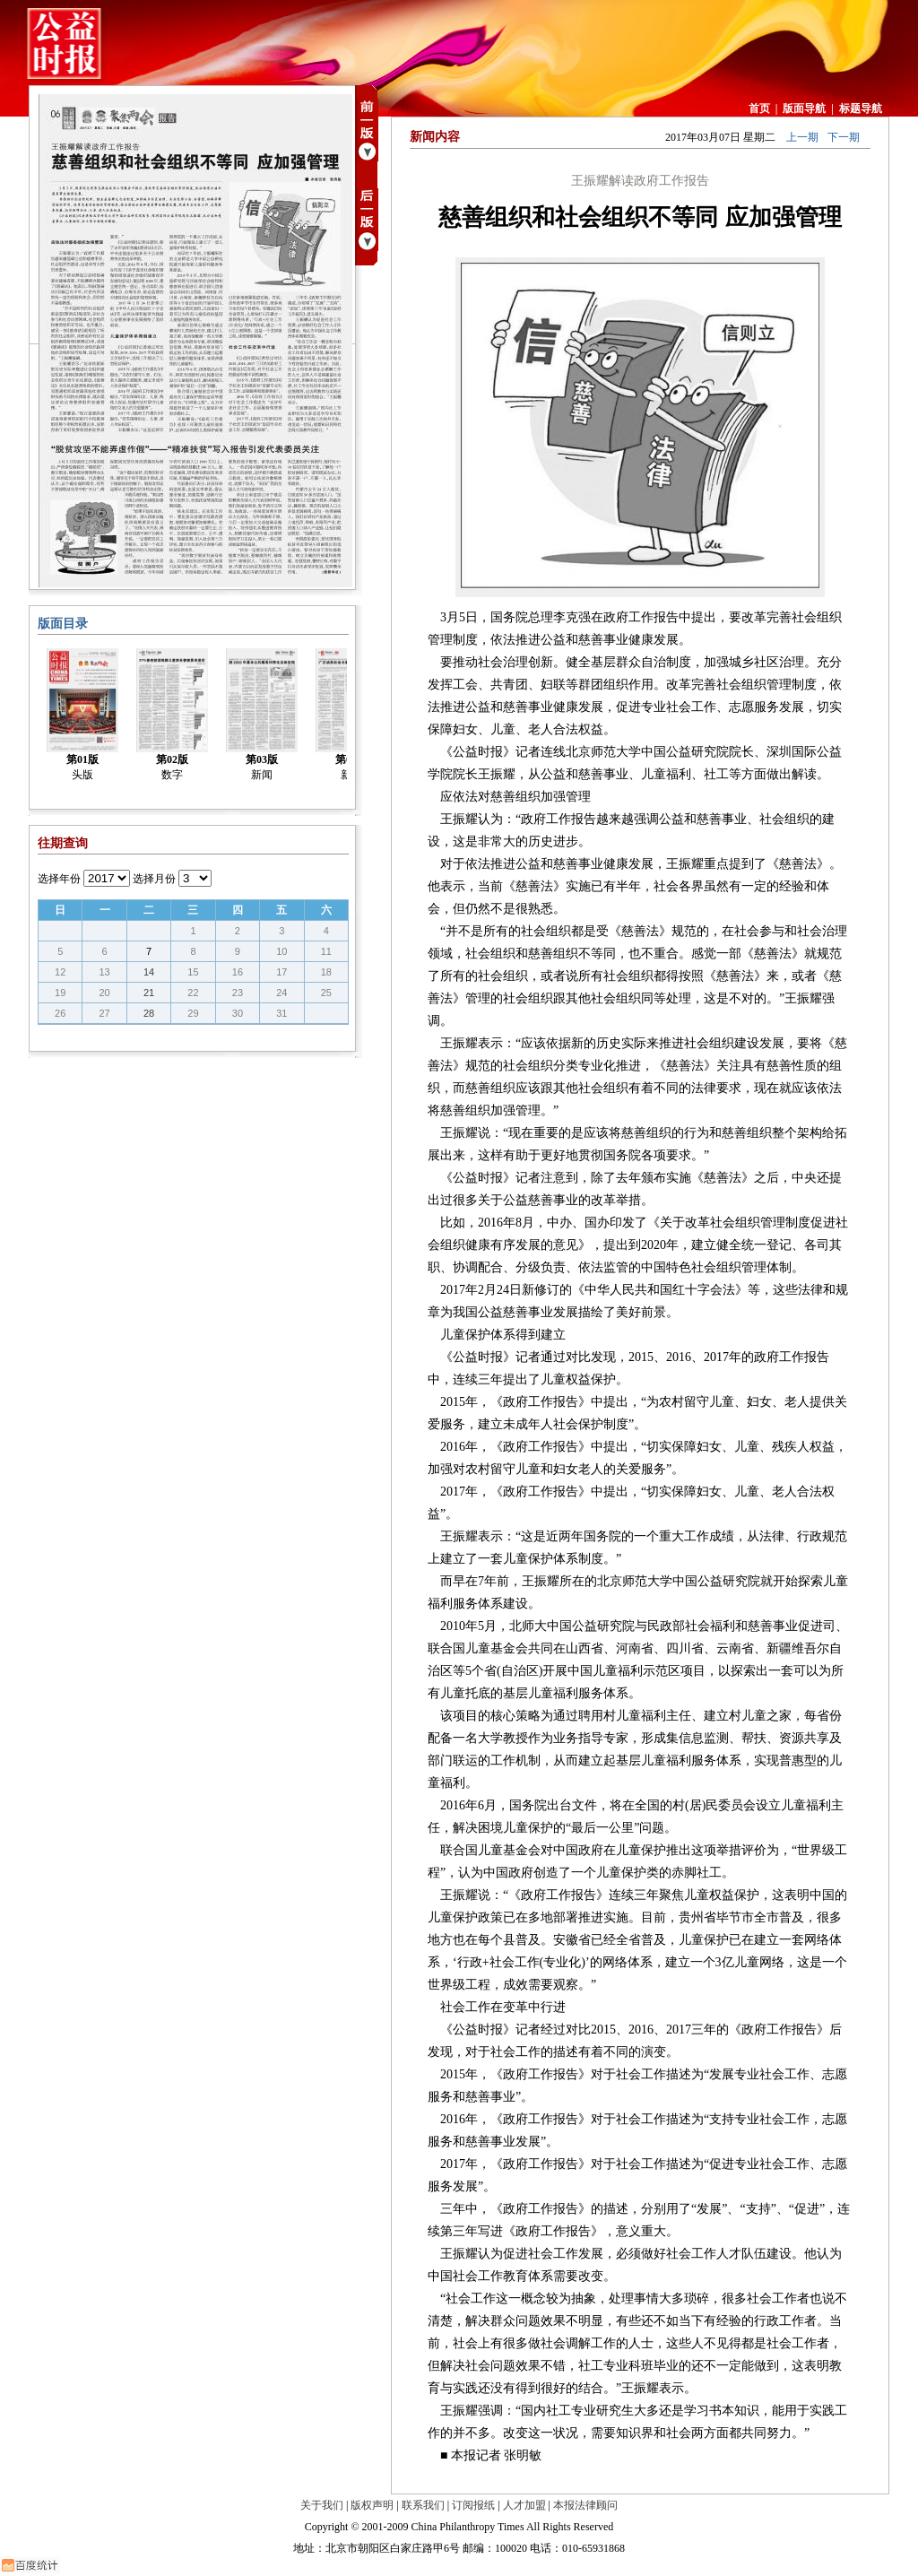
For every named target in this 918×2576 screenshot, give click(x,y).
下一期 (843, 137)
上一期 (802, 137)
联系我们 (423, 2505)
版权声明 (372, 2505)
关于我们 (321, 2505)
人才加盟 (524, 2505)
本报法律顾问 (585, 2505)
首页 (759, 108)
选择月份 (154, 878)
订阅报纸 (473, 2505)
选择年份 (59, 878)
